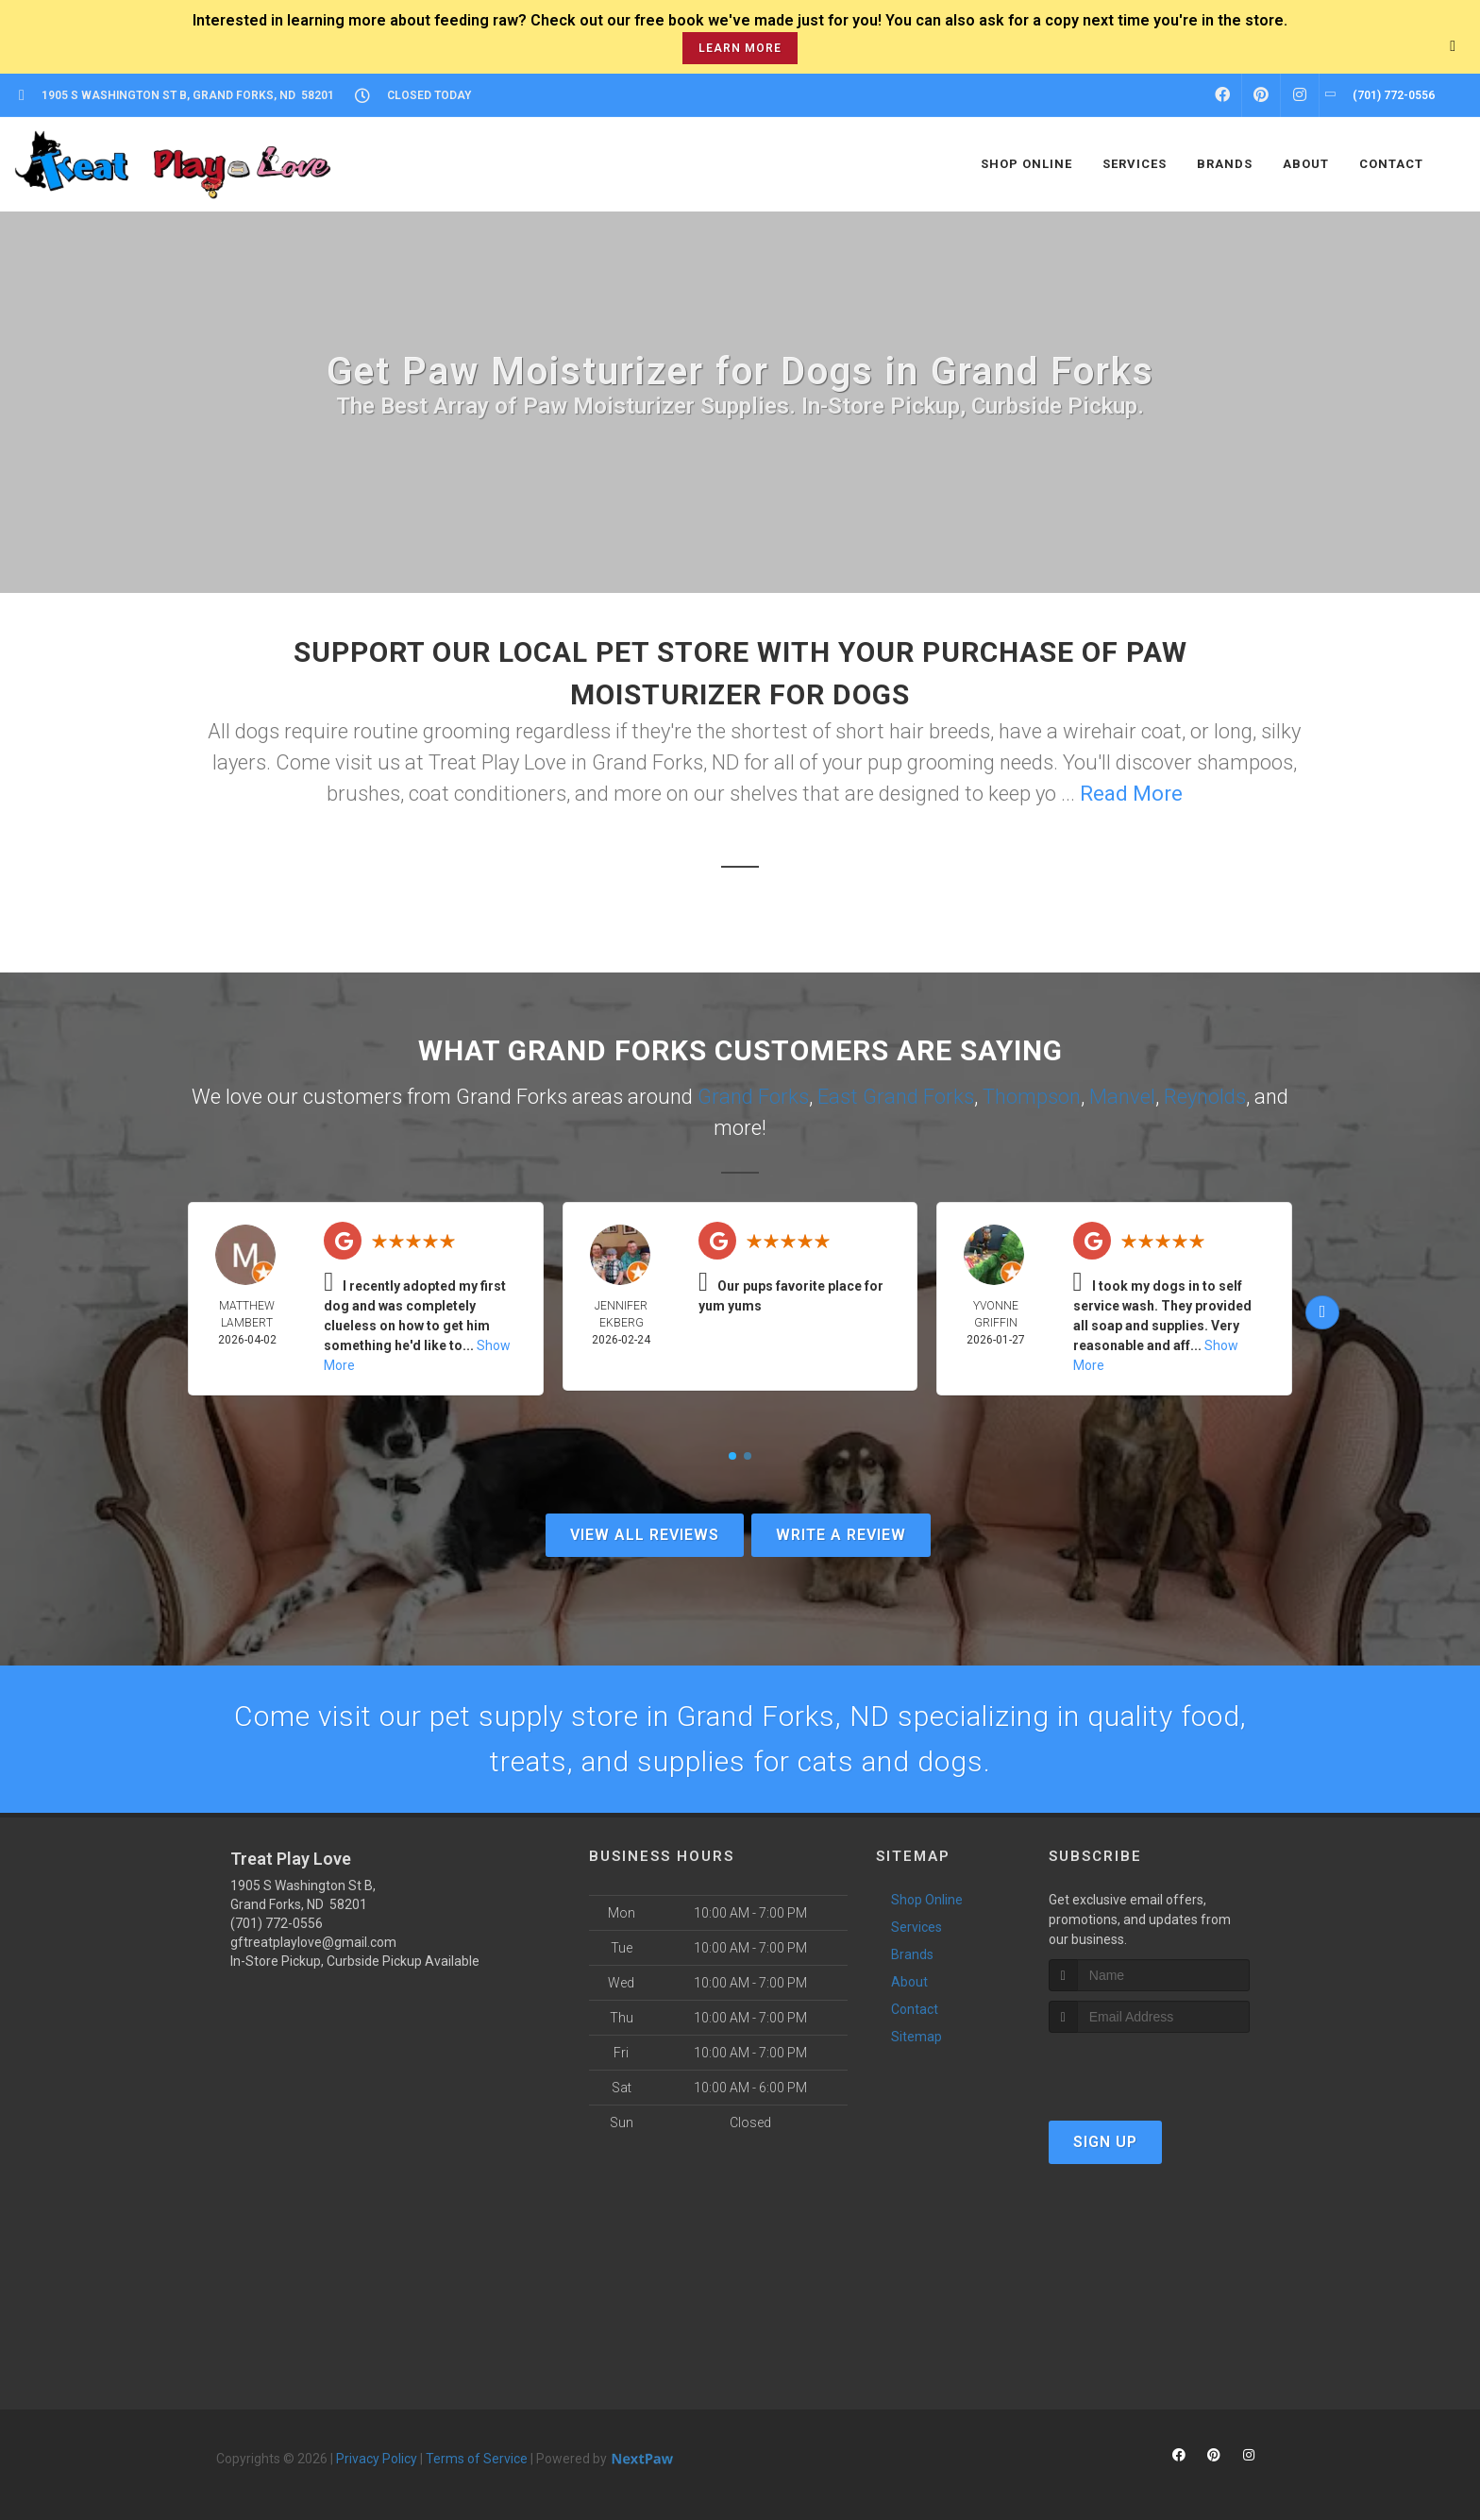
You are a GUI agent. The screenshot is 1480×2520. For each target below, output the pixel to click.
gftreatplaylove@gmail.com (313, 1942)
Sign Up (1105, 2142)
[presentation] (1149, 2068)
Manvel (1122, 1096)
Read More (1131, 793)
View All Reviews (644, 1535)
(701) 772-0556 (276, 1923)
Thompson (1032, 1096)
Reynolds (1205, 1096)
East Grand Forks (895, 1096)
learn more (740, 48)
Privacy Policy (376, 2458)
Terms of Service (477, 2458)
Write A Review (841, 1535)
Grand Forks (753, 1096)
